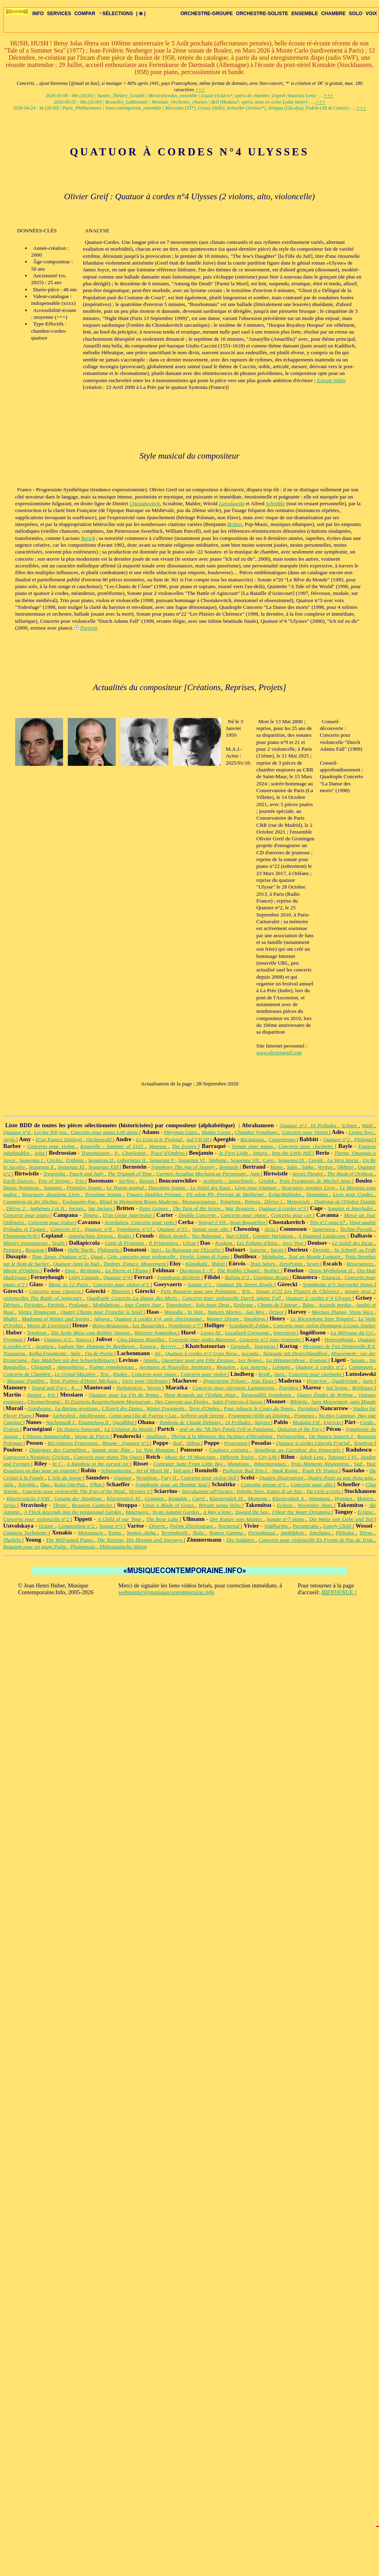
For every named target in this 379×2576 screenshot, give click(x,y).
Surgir (277, 1250)
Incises (77, 1208)
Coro (269, 1160)
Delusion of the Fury (300, 1429)
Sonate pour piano (253, 1146)
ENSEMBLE (304, 13)
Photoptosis (83, 1547)
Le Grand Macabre (76, 1374)
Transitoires (179, 1305)
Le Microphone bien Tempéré (322, 1319)
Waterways (137, 1512)
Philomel (364, 1139)
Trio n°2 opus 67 (328, 1222)
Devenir (322, 1250)
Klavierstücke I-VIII (29, 1498)
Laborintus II (132, 1160)
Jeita (40, 1153)
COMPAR (84, 13)
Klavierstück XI (124, 1498)
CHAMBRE (333, 13)
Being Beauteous (110, 1325)
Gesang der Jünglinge (79, 1498)
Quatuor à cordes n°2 (320, 1367)
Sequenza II (101, 1160)
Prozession (236, 1443)
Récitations (253, 1139)
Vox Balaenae (207, 1236)
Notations (231, 1202)
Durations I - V (197, 1270)
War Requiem (240, 1208)
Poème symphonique (112, 1367)
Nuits (199, 1533)
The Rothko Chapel (239, 1270)
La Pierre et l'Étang (127, 1270)
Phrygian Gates (181, 1132)
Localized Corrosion (247, 1333)
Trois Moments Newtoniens (321, 1464)
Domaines (318, 1194)
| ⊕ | (140, 13)
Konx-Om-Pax (70, 1484)
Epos (71, 1270)
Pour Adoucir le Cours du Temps (259, 1408)
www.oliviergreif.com (279, 1053)
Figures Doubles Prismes (154, 1194)
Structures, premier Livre (309, 1188)
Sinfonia (218, 1160)
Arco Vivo (293, 1243)
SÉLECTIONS (116, 13)
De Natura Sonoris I (331, 1436)
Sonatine (53, 1188)
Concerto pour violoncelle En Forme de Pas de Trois (317, 1540)
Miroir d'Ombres (22, 1270)
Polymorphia (291, 1436)
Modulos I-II (306, 1422)
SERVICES (59, 13)
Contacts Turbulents (26, 1533)
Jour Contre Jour (143, 1305)
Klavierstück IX (227, 1498)
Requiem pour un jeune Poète (35, 1547)
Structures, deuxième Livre (51, 1194)
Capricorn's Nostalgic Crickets (37, 1457)
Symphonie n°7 (185, 1325)
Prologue (79, 1305)
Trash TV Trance (321, 1470)
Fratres (11, 1429)
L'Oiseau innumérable (47, 1436)
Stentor (35, 1395)
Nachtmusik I (60, 1422)
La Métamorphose (286, 1360)
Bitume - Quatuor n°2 (126, 1443)
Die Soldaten (241, 1540)
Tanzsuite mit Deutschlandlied (295, 1353)
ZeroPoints (291, 1264)
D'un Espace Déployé (59, 1139)
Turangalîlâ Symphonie (267, 1395)
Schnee (350, 1125)
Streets (155, 1388)
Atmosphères (71, 1367)
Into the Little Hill (292, 1153)
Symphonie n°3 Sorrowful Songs (339, 1284)
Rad (178, 1443)
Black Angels (174, 1236)
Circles (55, 1160)
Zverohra (289, 1388)
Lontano (282, 1367)
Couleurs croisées (229, 1450)
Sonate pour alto (211, 1229)
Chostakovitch (145, 503)
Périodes (34, 1305)
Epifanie (75, 1160)
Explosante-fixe (79, 1202)
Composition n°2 (77, 1526)
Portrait (88, 628)
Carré (199, 1498)
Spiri (156, 1250)
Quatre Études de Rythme (326, 1395)
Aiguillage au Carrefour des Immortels (298, 1450)
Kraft (265, 1374)
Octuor (277, 1312)
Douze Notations (22, 1188)
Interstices (286, 1333)
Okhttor (346, 1167)
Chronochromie (45, 1402)
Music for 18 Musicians (191, 1457)
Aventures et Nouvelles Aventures (176, 1367)
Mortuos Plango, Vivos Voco (343, 1312)
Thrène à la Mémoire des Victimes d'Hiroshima (222, 1436)
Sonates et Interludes (351, 1208)
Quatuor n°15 (173, 1229)
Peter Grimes (154, 1208)
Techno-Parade (357, 1229)
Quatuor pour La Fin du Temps (125, 1395)
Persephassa (262, 1533)
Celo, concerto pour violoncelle (142, 1257)
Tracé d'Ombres (168, 1153)
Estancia (332, 1277)
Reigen (147, 1181)
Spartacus (265, 1346)
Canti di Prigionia (125, 1243)
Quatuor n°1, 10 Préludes (309, 1125)
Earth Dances (19, 1181)
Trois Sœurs (263, 1264)
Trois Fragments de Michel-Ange (316, 1181)
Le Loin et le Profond (159, 1139)
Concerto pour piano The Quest (108, 1457)
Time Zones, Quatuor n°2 (60, 1257)
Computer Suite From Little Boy (189, 1464)
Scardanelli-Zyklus (249, 1325)
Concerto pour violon (52, 1146)
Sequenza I (32, 1160)
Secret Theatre (308, 1174)
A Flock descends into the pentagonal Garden (73, 1512)
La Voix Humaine (156, 1450)
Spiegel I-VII (212, 1222)
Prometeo (305, 1415)
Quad (98, 1257)
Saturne (259, 1250)
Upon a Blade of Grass (168, 1505)
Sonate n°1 (200, 1284)
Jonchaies (320, 1533)
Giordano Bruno (271, 1277)
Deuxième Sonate (167, 1188)
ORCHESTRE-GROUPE (206, 13)
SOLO (355, 13)
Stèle (76, 1353)
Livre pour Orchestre (146, 1381)
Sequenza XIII (104, 1167)
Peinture (13, 1250)
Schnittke (275, 503)
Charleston (134, 1153)
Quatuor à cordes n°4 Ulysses (319, 1298)
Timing (91, 1215)
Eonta (116, 1533)
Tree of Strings (55, 1181)
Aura (280, 1374)
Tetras (367, 1533)
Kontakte (178, 1498)
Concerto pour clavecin (56, 1291)
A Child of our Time (120, 1519)
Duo (45, 1484)
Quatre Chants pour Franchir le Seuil (102, 1312)
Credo (367, 1422)
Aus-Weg (255, 1312)
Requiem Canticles (93, 1505)
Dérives (12, 1305)
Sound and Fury (50, 1388)
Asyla (9, 1139)
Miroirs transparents (26, 1243)
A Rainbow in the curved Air (98, 1464)
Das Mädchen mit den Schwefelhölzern (73, 1360)
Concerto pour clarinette (306, 1146)
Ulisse (190, 1243)
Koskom (224, 1243)
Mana (277, 1167)
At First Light (233, 1153)
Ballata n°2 (238, 1277)
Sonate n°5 (111, 1526)
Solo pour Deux (213, 1305)
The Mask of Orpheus (351, 1174)
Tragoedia (54, 1174)
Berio (87, 538)
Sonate (359, 1360)
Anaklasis (157, 1436)
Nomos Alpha (142, 1533)
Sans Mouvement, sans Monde (343, 1402)
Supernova (324, 1229)
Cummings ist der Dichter (31, 1202)
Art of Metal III (153, 1470)
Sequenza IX (292, 1160)
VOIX (371, 13)
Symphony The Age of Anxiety (183, 1167)
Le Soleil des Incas (353, 1243)
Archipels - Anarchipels (229, 1181)
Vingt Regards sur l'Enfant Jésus (201, 1395)
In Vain (196, 1312)
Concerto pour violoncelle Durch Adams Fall (232, 1298)
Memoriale (299, 1202)
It (116, 1153)
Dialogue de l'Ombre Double (345, 1202)
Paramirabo (306, 1526)
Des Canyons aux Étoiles (182, 1402)
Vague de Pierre (93, 1436)
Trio (80, 1181)
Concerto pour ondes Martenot (203, 1339)
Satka (308, 1167)
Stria (271, 1229)
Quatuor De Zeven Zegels (245, 1284)
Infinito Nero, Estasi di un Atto (270, 1491)
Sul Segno (337, 1388)
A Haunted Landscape (322, 1236)
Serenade (229, 1167)
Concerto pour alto (312, 1484)
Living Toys (362, 1132)
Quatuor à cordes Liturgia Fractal (313, 1443)
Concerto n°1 (65, 1229)
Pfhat (96, 1484)
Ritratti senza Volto (220, 1505)
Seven (313, 1264)
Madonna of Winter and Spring (56, 1319)
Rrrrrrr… (171, 1346)
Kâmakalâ (197, 1264)
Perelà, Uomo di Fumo (205, 1257)
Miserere (121, 1291)
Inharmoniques (271, 1464)
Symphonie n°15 (135, 1229)
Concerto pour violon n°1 (122, 1284)
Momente (258, 1498)
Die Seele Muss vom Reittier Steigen (91, 1333)
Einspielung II (94, 1422)
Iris (52, 1395)
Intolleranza (93, 1415)
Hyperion (318, 1381)
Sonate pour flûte (112, 1450)
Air (158, 1353)
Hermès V (140, 1491)
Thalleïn (12, 1540)
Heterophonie (339, 1339)
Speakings (255, 1319)
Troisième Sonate (104, 1194)
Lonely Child (338, 1526)
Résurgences (360, 1264)
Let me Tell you (51, 1132)
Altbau (193, 1443)
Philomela (108, 1250)
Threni (61, 1505)
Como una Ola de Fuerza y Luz (143, 1415)
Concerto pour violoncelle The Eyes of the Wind (74, 1491)
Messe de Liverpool (48, 1325)
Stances (84, 1339)
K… (76, 1388)
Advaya (102, 1319)
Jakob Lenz (312, 1457)
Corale (316, 1160)
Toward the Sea (252, 1512)
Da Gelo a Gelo (324, 1491)
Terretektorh (175, 1533)
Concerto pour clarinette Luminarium (234, 1388)
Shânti (218, 1264)
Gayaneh (240, 1346)
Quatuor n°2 (337, 1139)
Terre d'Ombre (205, 1408)
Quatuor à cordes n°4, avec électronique (158, 1319)
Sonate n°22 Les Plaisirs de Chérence (298, 1291)
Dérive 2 (16, 1208)
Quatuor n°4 (17, 1132)
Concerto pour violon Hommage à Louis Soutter (324, 1325)
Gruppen (155, 1498)
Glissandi (42, 1367)
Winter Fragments (166, 1408)
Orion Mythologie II (331, 1270)
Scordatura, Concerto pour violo (140, 1222)
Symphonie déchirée (179, 1277)
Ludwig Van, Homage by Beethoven (97, 1346)
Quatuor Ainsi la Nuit (77, 1264)
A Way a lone (218, 1512)
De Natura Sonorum (79, 1429)
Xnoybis (27, 1484)
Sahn (293, 1167)
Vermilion (147, 1478)
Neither (272, 1270)
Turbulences (130, 1388)
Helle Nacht (81, 1250)
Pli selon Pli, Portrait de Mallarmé (225, 1194)
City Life (268, 1457)
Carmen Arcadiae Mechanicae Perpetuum (201, 1174)
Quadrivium (345, 1381)
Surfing (127, 1181)
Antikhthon (293, 1533)
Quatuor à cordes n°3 (283, 1208)
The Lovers (185, 1146)
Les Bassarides (149, 1325)
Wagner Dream (223, 1319)
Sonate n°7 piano (286, 1519)
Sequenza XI (72, 1167)
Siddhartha (276, 1526)
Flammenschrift (21, 1236)
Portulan (308, 1408)
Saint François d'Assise (238, 1402)
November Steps (316, 1505)
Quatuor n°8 (99, 1229)
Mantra (366, 1498)
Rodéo (125, 1236)
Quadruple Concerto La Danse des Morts (133, 1298)
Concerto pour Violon (306, 1132)
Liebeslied (64, 1415)
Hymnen (344, 1498)
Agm (255, 1174)
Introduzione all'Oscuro (208, 1491)
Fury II (169, 1478)
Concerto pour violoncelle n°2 (37, 1519)
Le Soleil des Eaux (211, 1188)
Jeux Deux (263, 1381)
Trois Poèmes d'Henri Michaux (84, 1381)
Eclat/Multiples (285, 1194)
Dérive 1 (274, 1202)
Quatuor (123, 1478)
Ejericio (333, 1422)
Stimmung (320, 1498)
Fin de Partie (99, 1353)
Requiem (35, 1250)
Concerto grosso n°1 (264, 1484)
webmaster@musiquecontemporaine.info (166, 1592)
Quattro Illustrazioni (282, 1478)
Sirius (10, 1505)
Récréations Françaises (73, 1443)
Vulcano (182, 1470)
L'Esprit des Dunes (123, 1408)
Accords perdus (335, 1305)
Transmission (96, 1153)
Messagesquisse (199, 1202)
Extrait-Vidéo (331, 380)
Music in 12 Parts (69, 1284)
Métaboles (274, 1257)
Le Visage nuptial (126, 1188)
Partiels (56, 1305)
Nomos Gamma (227, 1533)
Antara (261, 1153)
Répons (253, 1202)
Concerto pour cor (292, 1215)
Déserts (158, 1526)
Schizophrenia (117, 1470)
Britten (234, 524)
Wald (368, 1125)
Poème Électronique (192, 1526)
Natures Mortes (225, 1312)
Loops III (211, 1333)
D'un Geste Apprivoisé (128, 1215)
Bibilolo (299, 1402)
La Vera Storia (343, 1160)
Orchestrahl (99, 1139)
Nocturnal (229, 1526)
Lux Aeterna (255, 1367)
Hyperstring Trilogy (225, 1381)
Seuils (59, 1243)
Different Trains (237, 1457)
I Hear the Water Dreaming (302, 1512)
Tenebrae (37, 1333)
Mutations (239, 1464)
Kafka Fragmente (48, 1353)
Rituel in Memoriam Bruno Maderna (139, 1202)
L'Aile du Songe (65, 1478)
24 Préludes (238, 1422)
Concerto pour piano (27, 1215)
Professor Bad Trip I (245, 1470)
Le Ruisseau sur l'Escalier (193, 1250)
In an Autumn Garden (176, 1512)
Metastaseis (91, 1533)
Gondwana (40, 1408)
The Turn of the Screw (197, 1208)
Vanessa (158, 1146)
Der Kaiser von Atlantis (236, 1519)
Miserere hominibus (156, 1333)
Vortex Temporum (37, 1312)
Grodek (267, 1181)
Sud (358, 1464)
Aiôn (9, 1484)
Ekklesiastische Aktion (123, 1547)
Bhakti (11, 1319)
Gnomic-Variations (274, 1236)
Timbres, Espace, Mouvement (135, 1264)
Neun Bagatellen (247, 1222)
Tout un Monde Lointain (315, 1257)
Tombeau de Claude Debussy (190, 1422)
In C (57, 1464)
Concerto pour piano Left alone (105, 1132)
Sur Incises (101, 1208)
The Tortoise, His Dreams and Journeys (140, 1540)
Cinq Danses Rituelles (141, 1339)
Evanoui (319, 1360)
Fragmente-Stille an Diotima (259, 1415)
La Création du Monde (129, 1429)
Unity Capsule (85, 1277)
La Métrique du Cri (353, 1333)
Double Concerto (197, 1215)
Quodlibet (124, 1422)
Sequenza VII (245, 1160)
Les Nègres (250, 1360)
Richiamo (91, 1270)
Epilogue (244, 1305)
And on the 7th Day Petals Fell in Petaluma (227, 1429)
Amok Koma (285, 1470)
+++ (200, 89)
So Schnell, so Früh (355, 1250)
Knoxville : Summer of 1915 (112, 1146)
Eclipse (285, 1505)
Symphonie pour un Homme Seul (172, 1484)
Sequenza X (42, 1167)
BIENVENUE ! (338, 1592)
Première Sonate (85, 1188)
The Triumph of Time (131, 1174)
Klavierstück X (289, 1498)
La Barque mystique (77, 1408)
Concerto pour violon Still (209, 1478)
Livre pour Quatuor (256, 1188)
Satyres (263, 1422)
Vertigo (326, 1167)
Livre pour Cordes (354, 1194)
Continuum (361, 1367)
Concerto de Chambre (27, 1374)
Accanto (250, 1353)
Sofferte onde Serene (203, 1415)
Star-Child (238, 1236)
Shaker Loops (216, 1132)
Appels (151, 1360)
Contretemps (282, 1139)
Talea (308, 1305)
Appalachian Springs (91, 1236)
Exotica (149, 1346)
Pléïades (346, 1533)
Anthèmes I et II (48, 1208)
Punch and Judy (87, 1174)
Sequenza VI (192, 1160)
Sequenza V (163, 1160)
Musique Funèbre (27, 1381)
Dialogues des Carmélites (58, 1450)
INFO (38, 13)
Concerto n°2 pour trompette (271, 1339)
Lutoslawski (232, 503)
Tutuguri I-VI (343, 1457)
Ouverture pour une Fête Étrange (198, 1360)
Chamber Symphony (257, 1132)
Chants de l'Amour (278, 1305)
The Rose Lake (163, 1519)
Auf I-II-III (198, 1139)
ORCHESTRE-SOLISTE (262, 13)
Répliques (363, 1388)
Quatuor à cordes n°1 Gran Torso (202, 1353)
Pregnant (13, 1339)
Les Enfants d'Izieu (258, 1243)
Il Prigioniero (164, 1243)
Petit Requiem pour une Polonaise (199, 1291)
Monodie (174, 1312)
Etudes (121, 1374)
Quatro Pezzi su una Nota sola (341, 1478)
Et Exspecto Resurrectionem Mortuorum (108, 1402)
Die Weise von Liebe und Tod (342, 1519)
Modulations (107, 1305)
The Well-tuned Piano (70, 1540)
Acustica (45, 1346)
